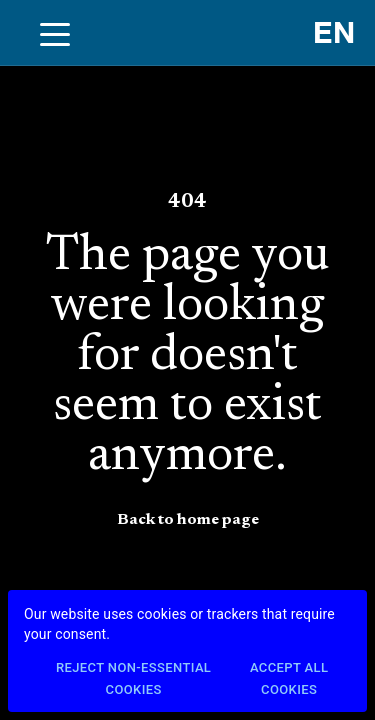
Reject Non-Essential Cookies (133, 680)
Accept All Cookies (289, 680)
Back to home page (188, 520)
